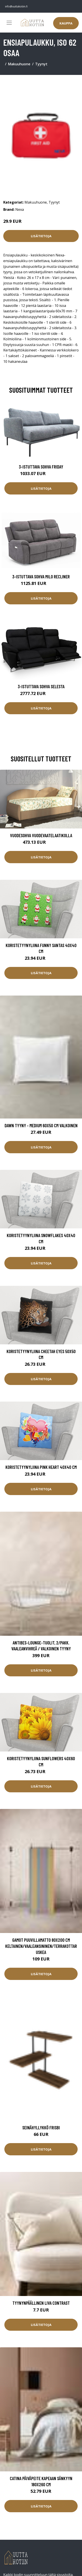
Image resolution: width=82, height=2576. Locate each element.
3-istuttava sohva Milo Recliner (41, 576)
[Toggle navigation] (9, 23)
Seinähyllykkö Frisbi (41, 2127)
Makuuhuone (19, 64)
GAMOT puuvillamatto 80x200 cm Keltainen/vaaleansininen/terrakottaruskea (41, 1946)
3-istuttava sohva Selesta (41, 686)
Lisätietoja (41, 236)
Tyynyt (41, 64)
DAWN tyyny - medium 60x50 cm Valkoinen (41, 1125)
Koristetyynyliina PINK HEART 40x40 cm (41, 1467)
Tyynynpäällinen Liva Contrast (41, 2303)
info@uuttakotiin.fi (16, 6)
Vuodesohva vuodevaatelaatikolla (41, 835)
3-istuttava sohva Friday (41, 466)
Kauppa (65, 23)
